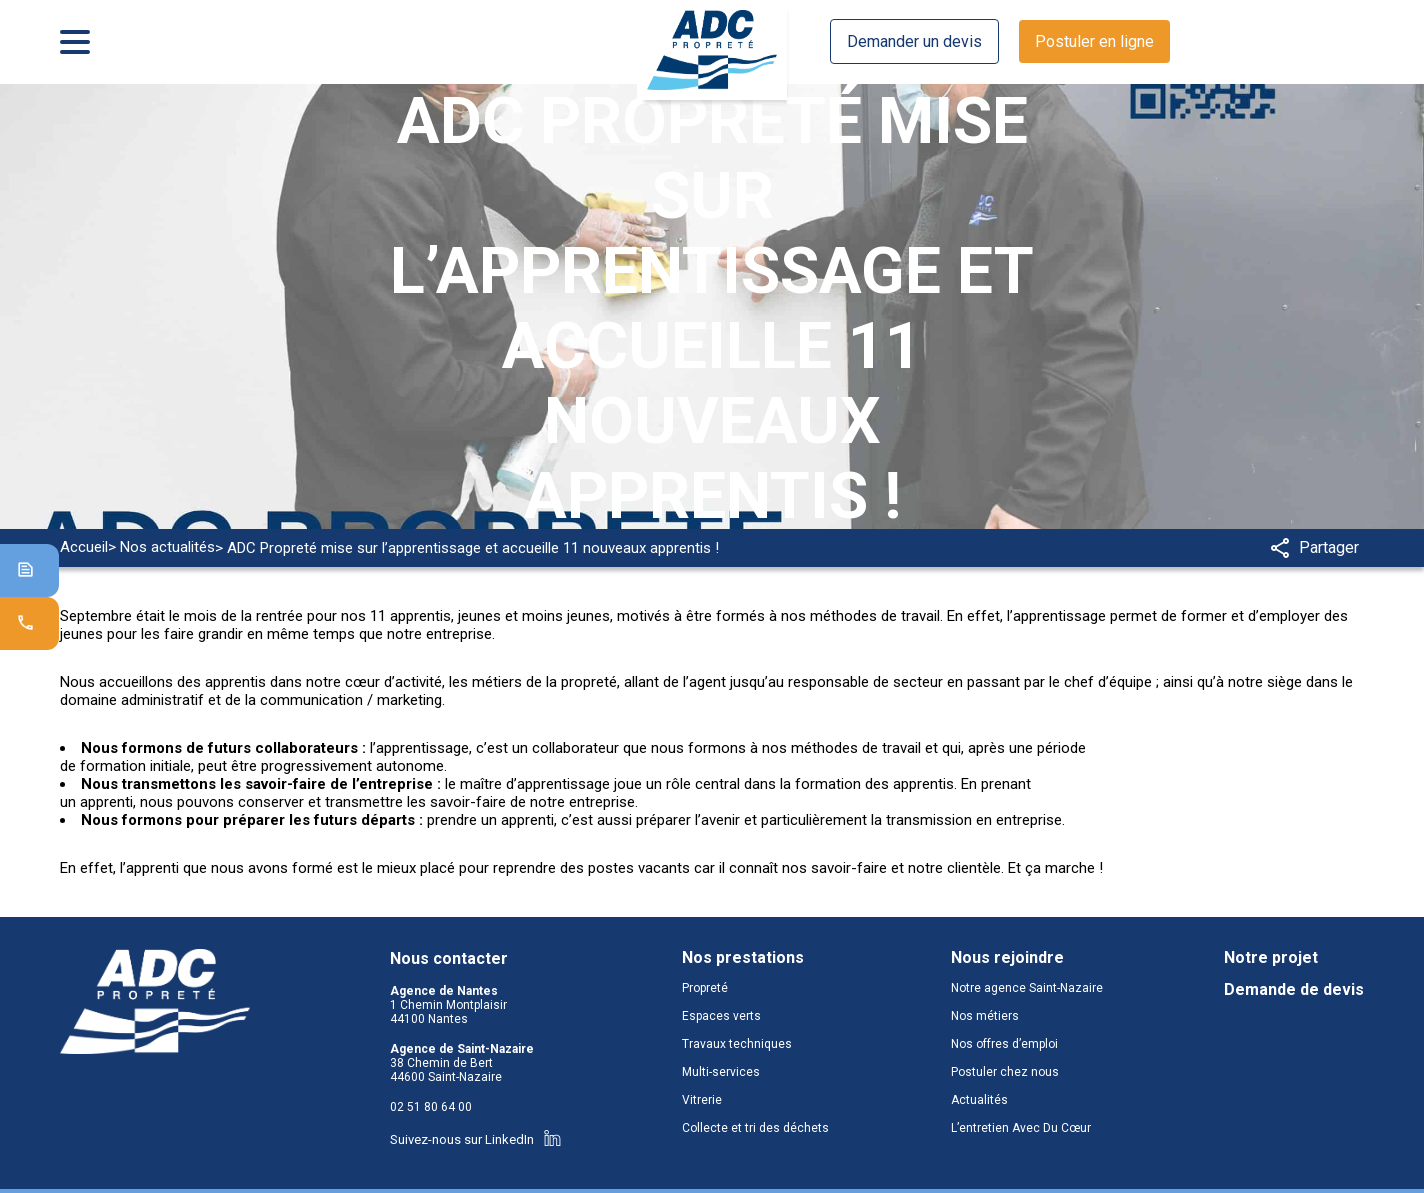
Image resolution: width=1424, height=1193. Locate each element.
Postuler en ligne (1094, 41)
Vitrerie (702, 1100)
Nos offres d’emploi (1004, 1044)
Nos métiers (985, 1016)
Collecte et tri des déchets (755, 1128)
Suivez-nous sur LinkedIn (475, 1139)
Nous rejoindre (1007, 958)
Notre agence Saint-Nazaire (1027, 988)
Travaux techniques (737, 1044)
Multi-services (721, 1072)
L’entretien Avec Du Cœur (1021, 1128)
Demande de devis (1294, 990)
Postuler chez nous (1005, 1072)
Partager (1315, 548)
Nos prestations (743, 958)
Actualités (979, 1100)
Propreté (705, 988)
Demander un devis (914, 41)
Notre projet (1271, 958)
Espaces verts (721, 1016)
